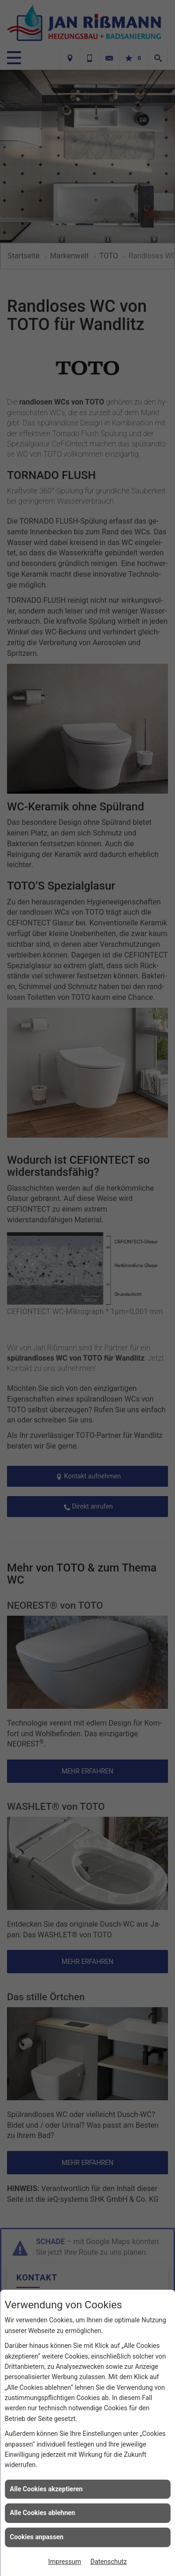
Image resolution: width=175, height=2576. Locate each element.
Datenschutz (109, 2561)
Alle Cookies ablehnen (42, 2512)
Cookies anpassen (36, 2537)
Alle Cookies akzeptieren (46, 2489)
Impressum (64, 2561)
